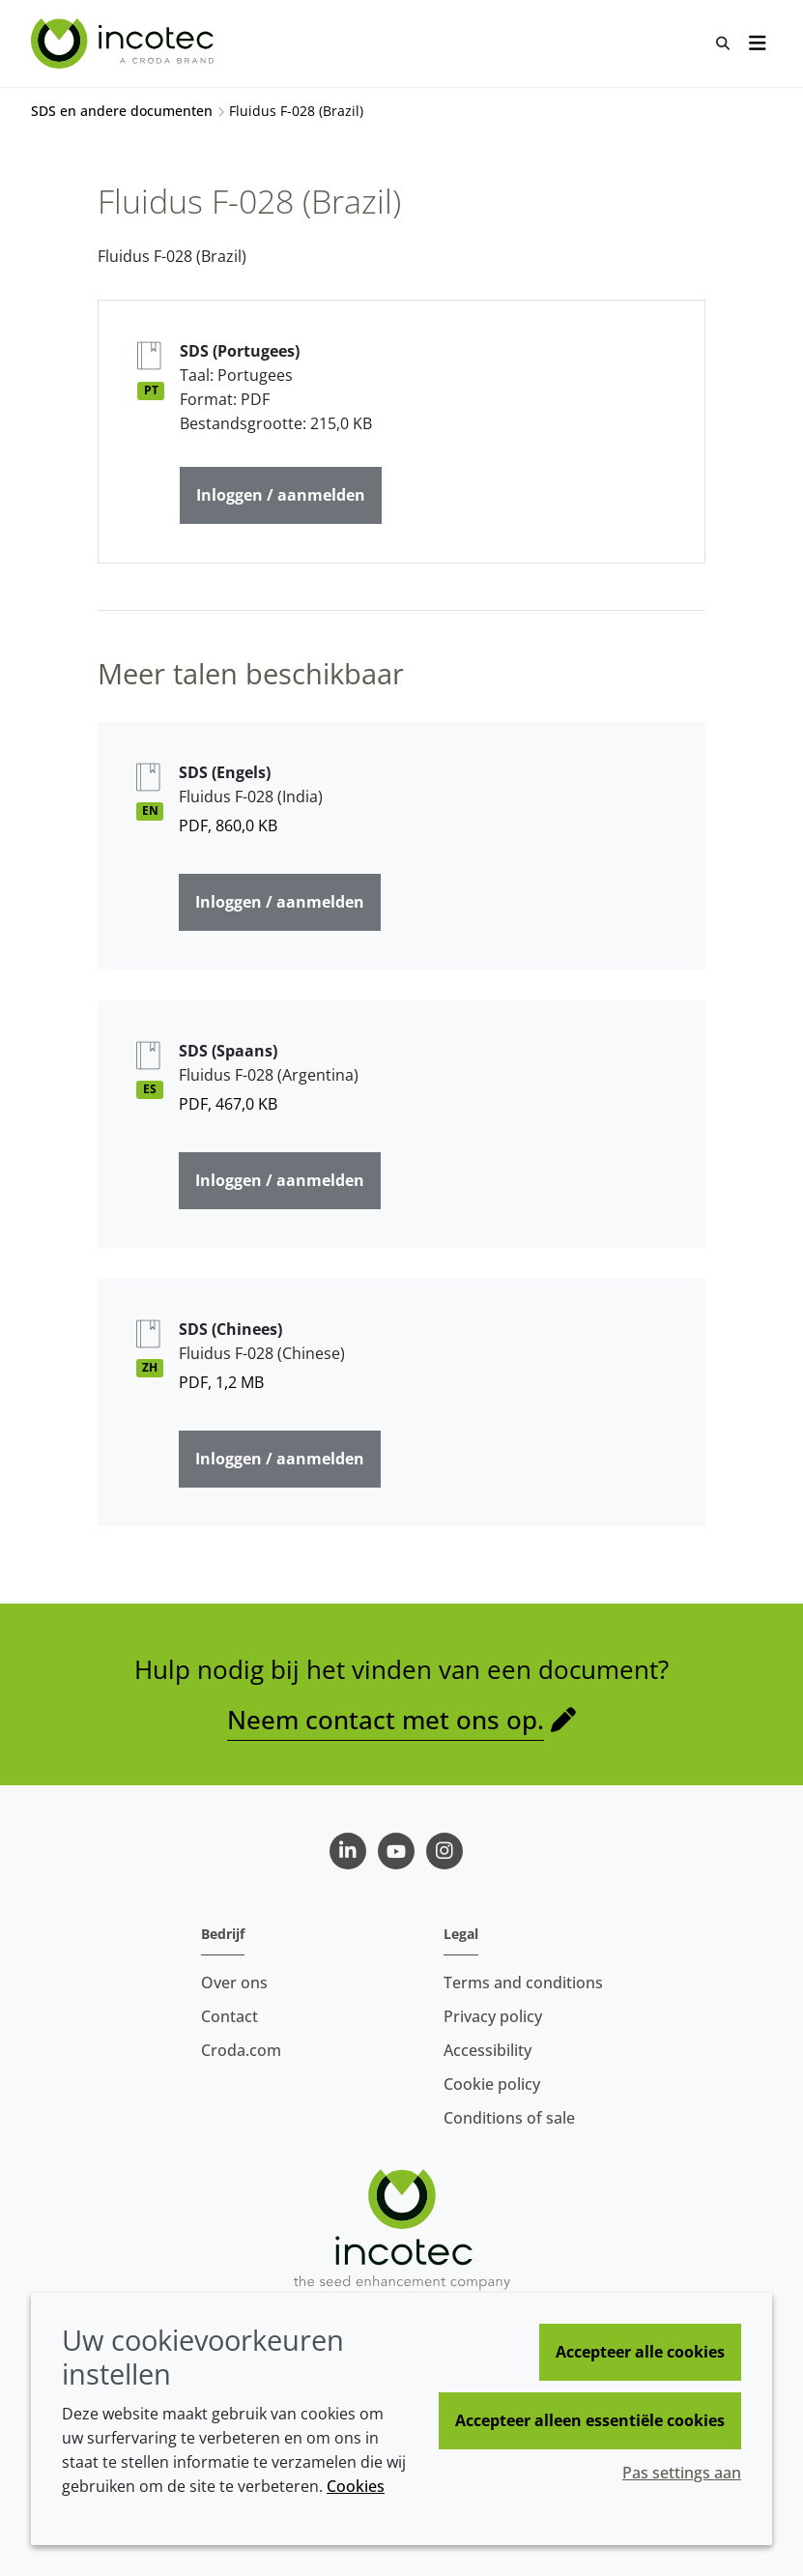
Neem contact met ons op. (385, 1719)
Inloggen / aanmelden (280, 495)
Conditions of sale (509, 2117)
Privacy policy (493, 2016)
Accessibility (487, 2050)
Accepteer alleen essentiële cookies (590, 2420)
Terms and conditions (523, 1982)
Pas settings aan (681, 2472)
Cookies (356, 2486)
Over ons (234, 1982)
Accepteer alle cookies (640, 2351)
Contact (229, 2016)
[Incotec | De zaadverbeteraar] (124, 43)
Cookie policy (492, 2084)
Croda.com (241, 2050)
